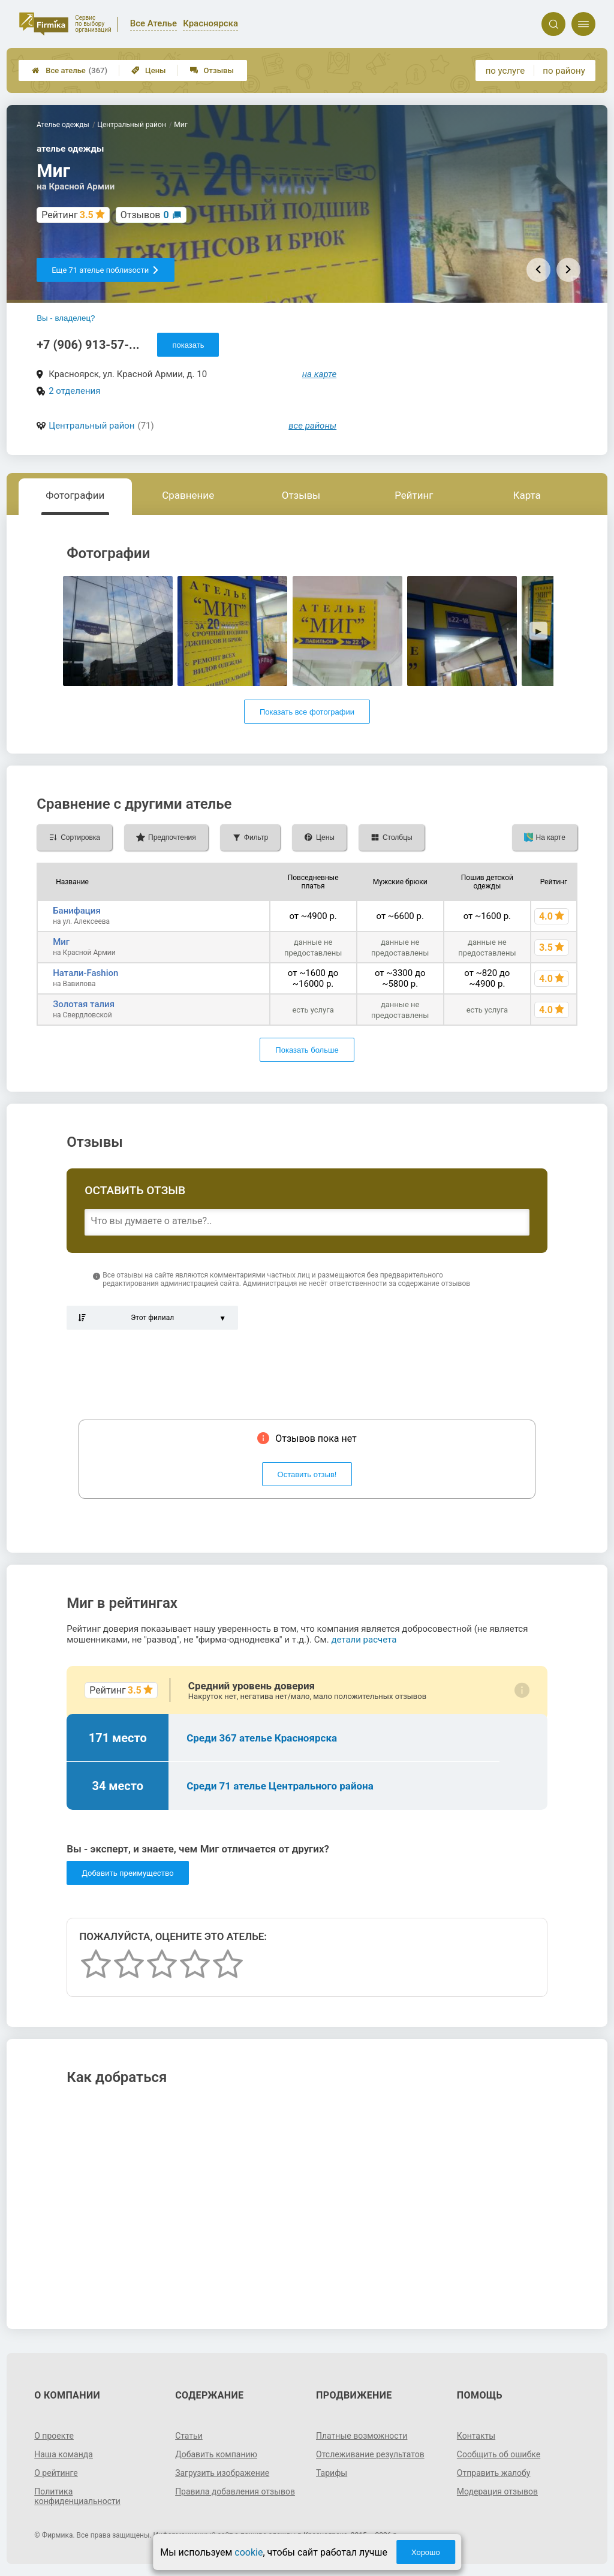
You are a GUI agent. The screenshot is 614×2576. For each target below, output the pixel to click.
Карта (526, 495)
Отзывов (145, 215)
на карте (319, 374)
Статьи (189, 2436)
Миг (61, 941)
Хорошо (425, 2552)
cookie (248, 2552)
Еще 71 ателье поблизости (105, 270)
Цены (148, 70)
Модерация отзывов (497, 2491)
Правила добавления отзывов (235, 2491)
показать (188, 345)
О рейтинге (56, 2473)
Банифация (77, 910)
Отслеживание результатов (370, 2454)
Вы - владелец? (66, 318)
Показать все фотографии (307, 711)
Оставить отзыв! (307, 1474)
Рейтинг (414, 495)
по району (564, 70)
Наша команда (63, 2454)
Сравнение (188, 495)
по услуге (505, 70)
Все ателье (69, 70)
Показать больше (306, 1050)
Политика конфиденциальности (77, 2496)
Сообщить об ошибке (498, 2454)
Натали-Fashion (85, 973)
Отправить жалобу (494, 2473)
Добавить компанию (216, 2454)
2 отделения (74, 390)
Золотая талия (84, 1004)
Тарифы (331, 2473)
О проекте (54, 2436)
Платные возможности (361, 2436)
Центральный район (91, 425)
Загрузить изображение (222, 2473)
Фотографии (75, 495)
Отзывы (212, 70)
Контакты (476, 2436)
